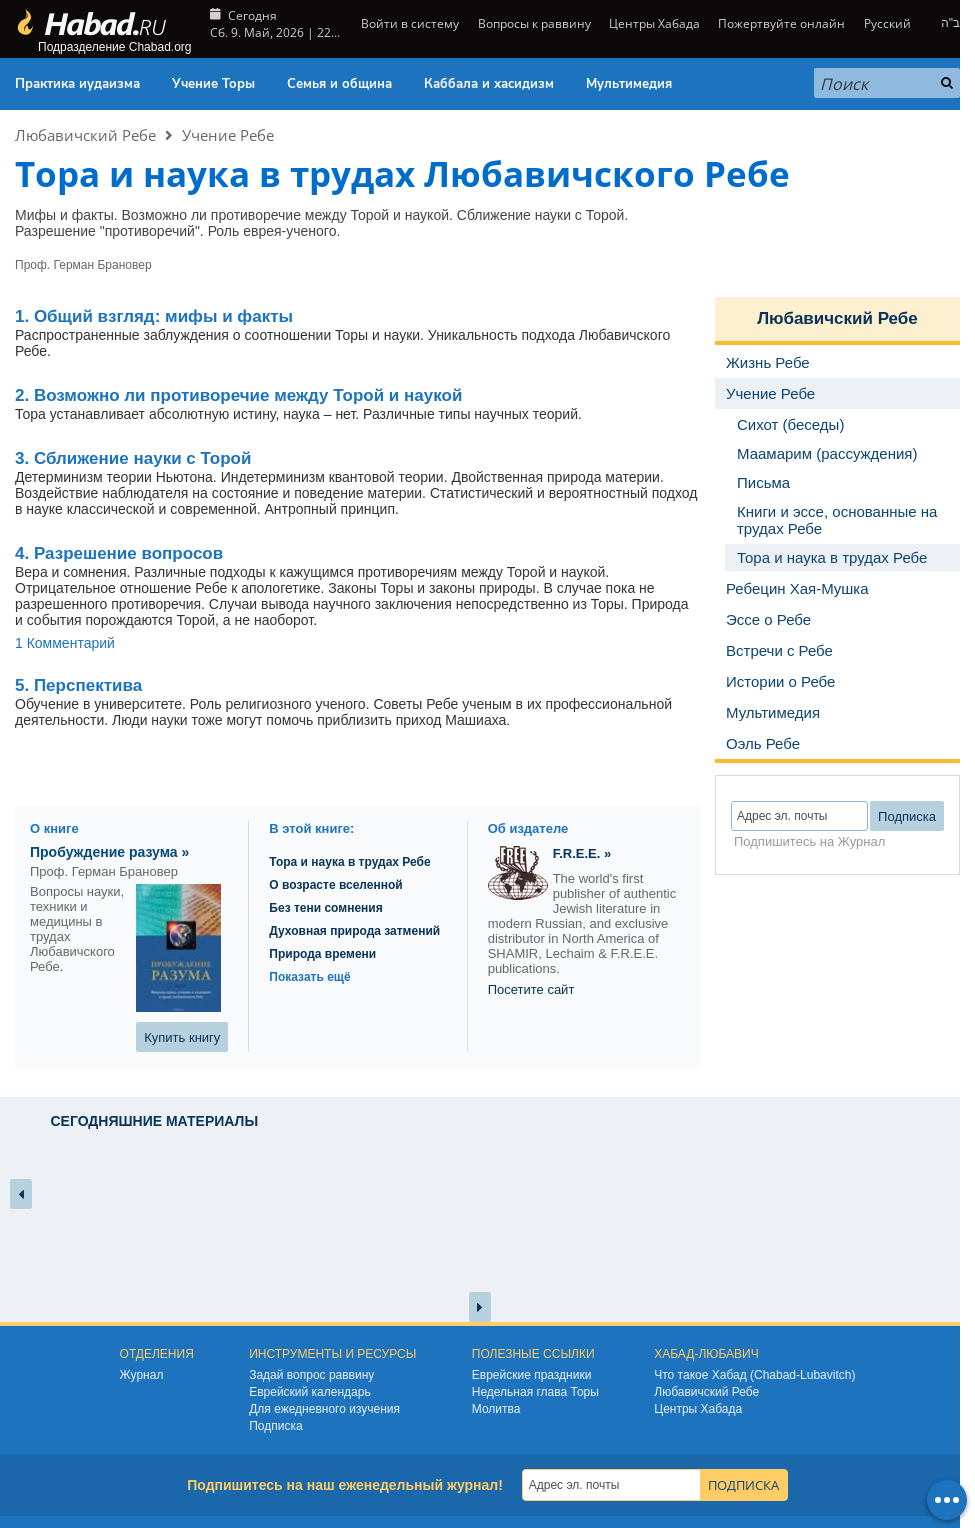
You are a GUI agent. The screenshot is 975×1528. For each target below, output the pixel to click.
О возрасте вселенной (335, 885)
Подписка (275, 1426)
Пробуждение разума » (109, 852)
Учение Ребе (228, 135)
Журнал (142, 1375)
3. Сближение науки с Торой (133, 458)
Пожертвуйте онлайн (781, 23)
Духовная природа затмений (354, 931)
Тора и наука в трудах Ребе (349, 862)
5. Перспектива (78, 685)
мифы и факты (154, 316)
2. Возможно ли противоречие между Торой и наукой (238, 395)
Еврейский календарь (310, 1392)
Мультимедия (629, 84)
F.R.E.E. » (582, 853)
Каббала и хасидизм (489, 84)
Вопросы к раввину (534, 23)
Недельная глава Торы (535, 1392)
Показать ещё (309, 977)
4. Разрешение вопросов (119, 553)
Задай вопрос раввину (311, 1375)
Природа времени (322, 954)
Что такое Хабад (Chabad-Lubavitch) (754, 1375)
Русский (887, 23)
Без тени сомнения (325, 908)
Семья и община (339, 84)
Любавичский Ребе (85, 135)
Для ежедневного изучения (324, 1409)
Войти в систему (408, 23)
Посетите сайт (531, 989)
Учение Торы (213, 84)
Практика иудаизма (77, 84)
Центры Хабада (654, 23)
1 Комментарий (65, 643)
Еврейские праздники (532, 1375)
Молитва (496, 1409)
